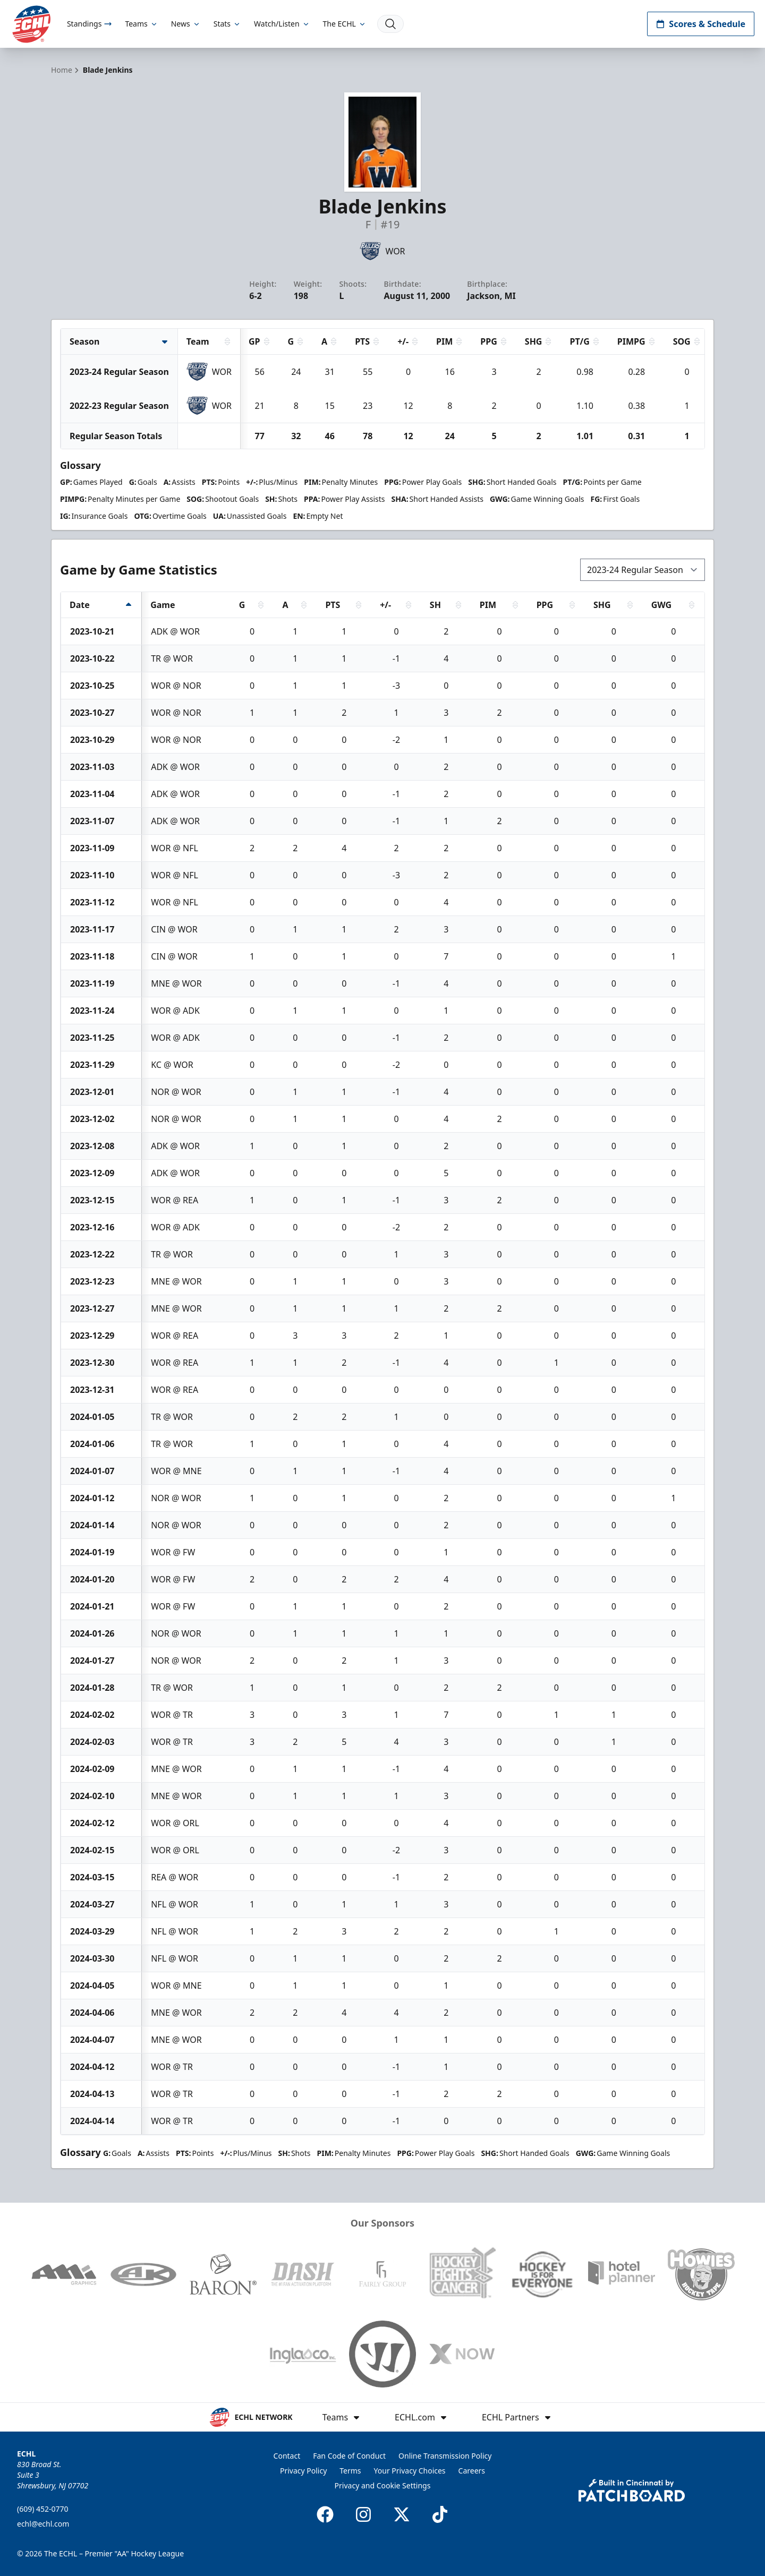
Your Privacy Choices (410, 2471)
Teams (141, 24)
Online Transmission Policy (444, 2456)
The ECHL (345, 24)
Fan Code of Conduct (349, 2456)
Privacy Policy (303, 2471)
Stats (227, 24)
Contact (287, 2456)
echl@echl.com (43, 2524)
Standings (89, 24)
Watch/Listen (282, 24)
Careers (471, 2471)
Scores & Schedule (700, 24)
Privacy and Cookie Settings (383, 2485)
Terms (350, 2471)
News (186, 24)
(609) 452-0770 (43, 2509)
